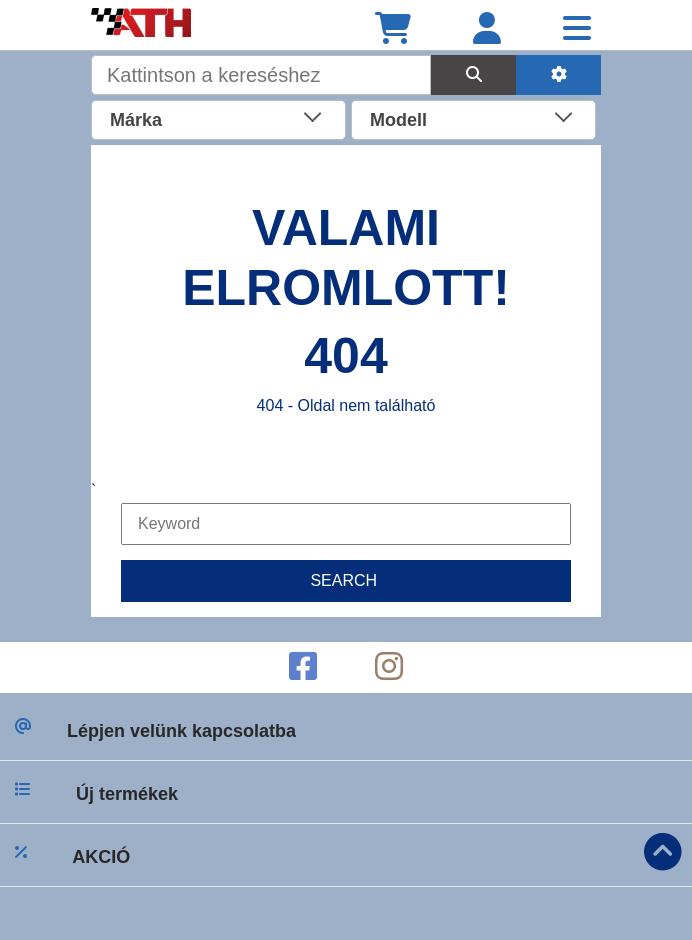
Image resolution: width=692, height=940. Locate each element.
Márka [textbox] (136, 120)
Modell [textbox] (398, 120)
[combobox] (218, 118)
